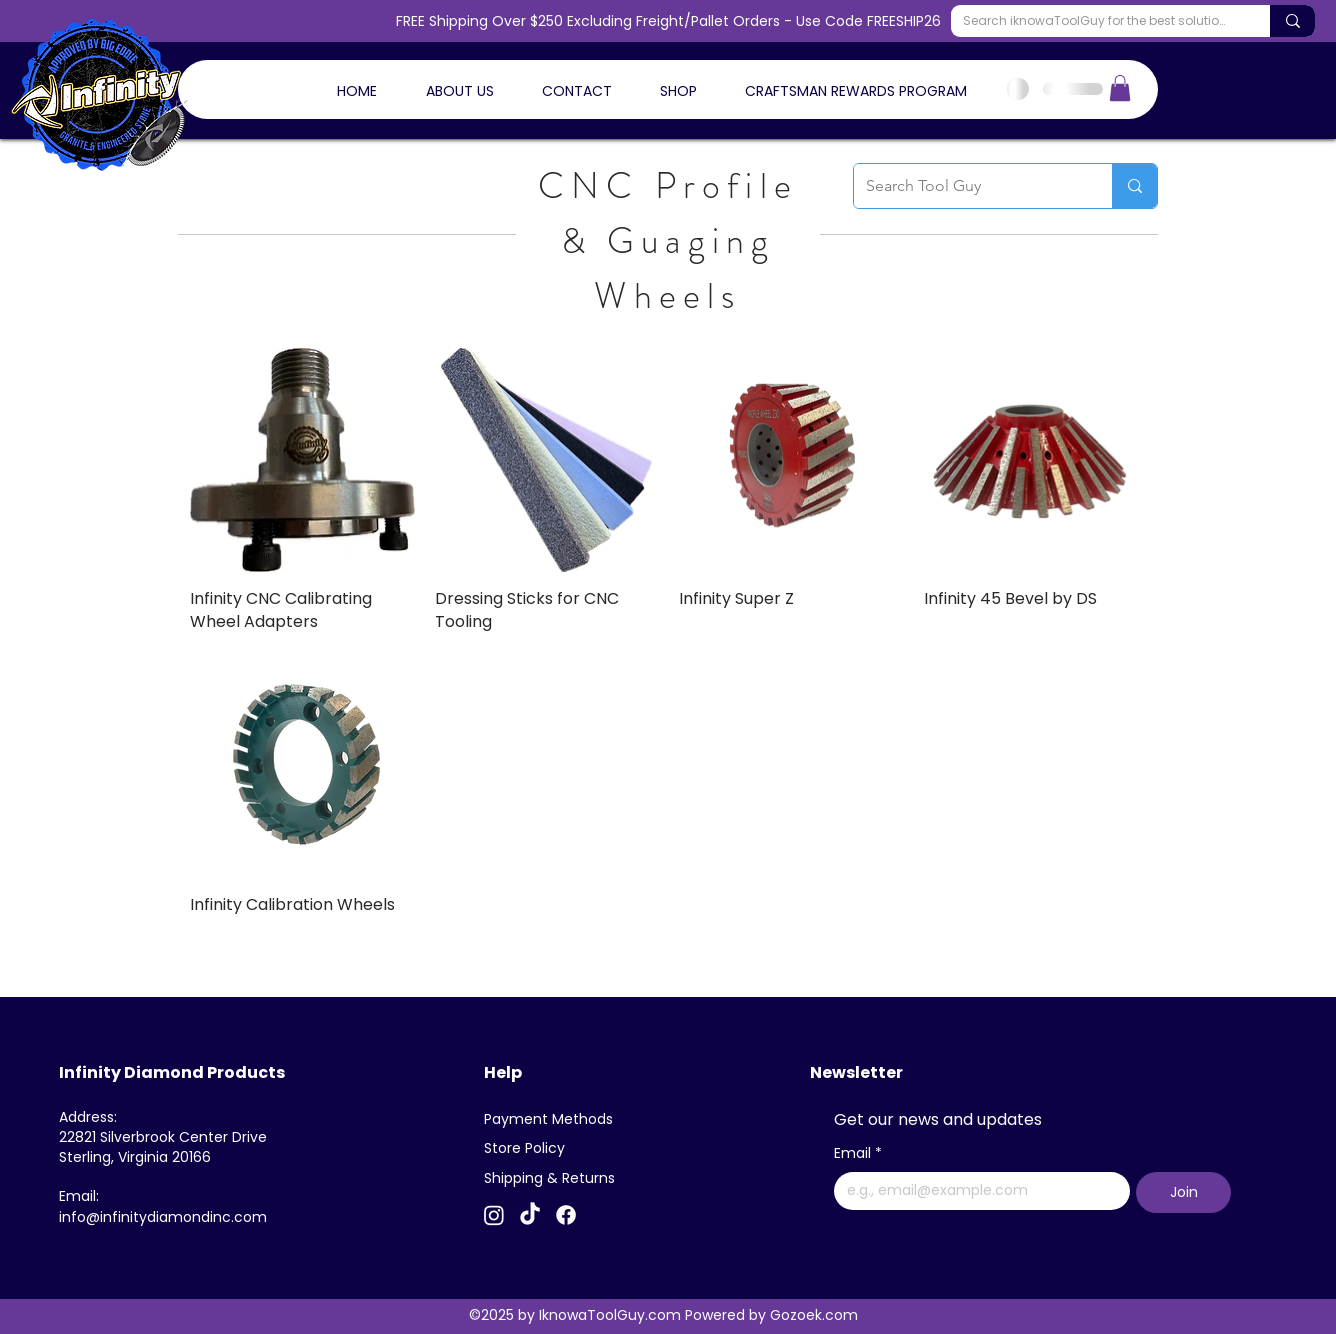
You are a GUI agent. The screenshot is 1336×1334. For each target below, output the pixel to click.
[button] (1120, 88)
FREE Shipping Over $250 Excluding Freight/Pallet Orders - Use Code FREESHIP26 (668, 21)
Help (503, 1072)
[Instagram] (494, 1215)
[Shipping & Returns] (553, 1178)
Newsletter (856, 1072)
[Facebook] (566, 1215)
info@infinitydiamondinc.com (163, 1217)
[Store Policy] (532, 1148)
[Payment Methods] (553, 1119)
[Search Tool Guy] (968, 186)
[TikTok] (530, 1215)
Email (858, 1154)
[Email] (976, 1191)
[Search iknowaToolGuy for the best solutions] (1095, 21)
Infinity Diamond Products (172, 1072)
